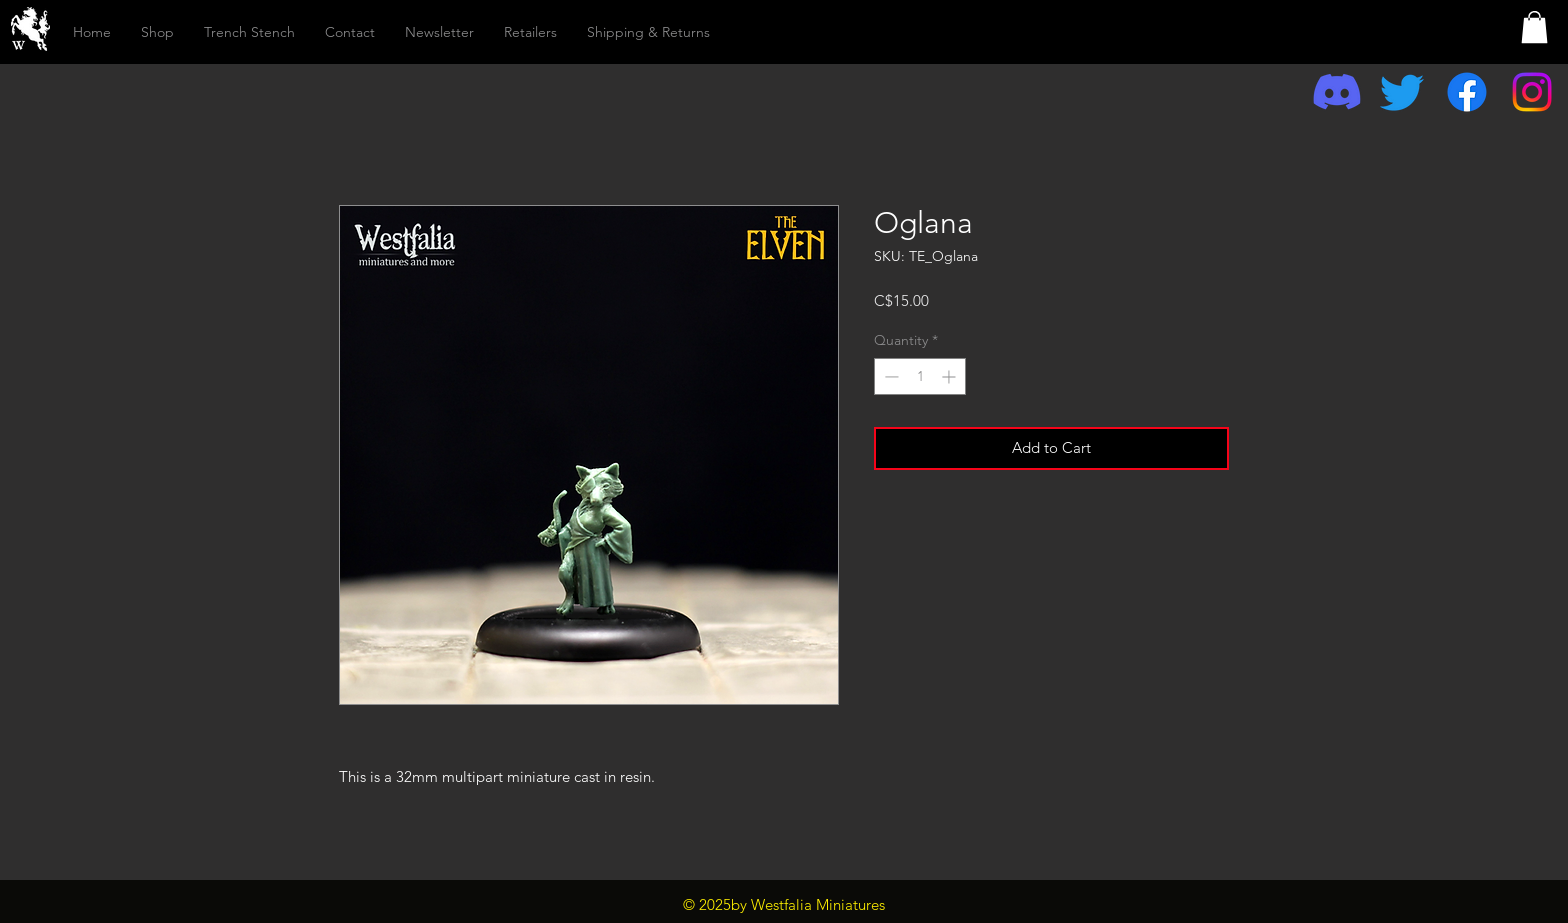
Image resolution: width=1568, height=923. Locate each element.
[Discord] (1337, 92)
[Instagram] (1532, 92)
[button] (1534, 27)
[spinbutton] (920, 376)
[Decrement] (889, 376)
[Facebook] (1467, 92)
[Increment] (950, 376)
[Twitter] (1402, 92)
